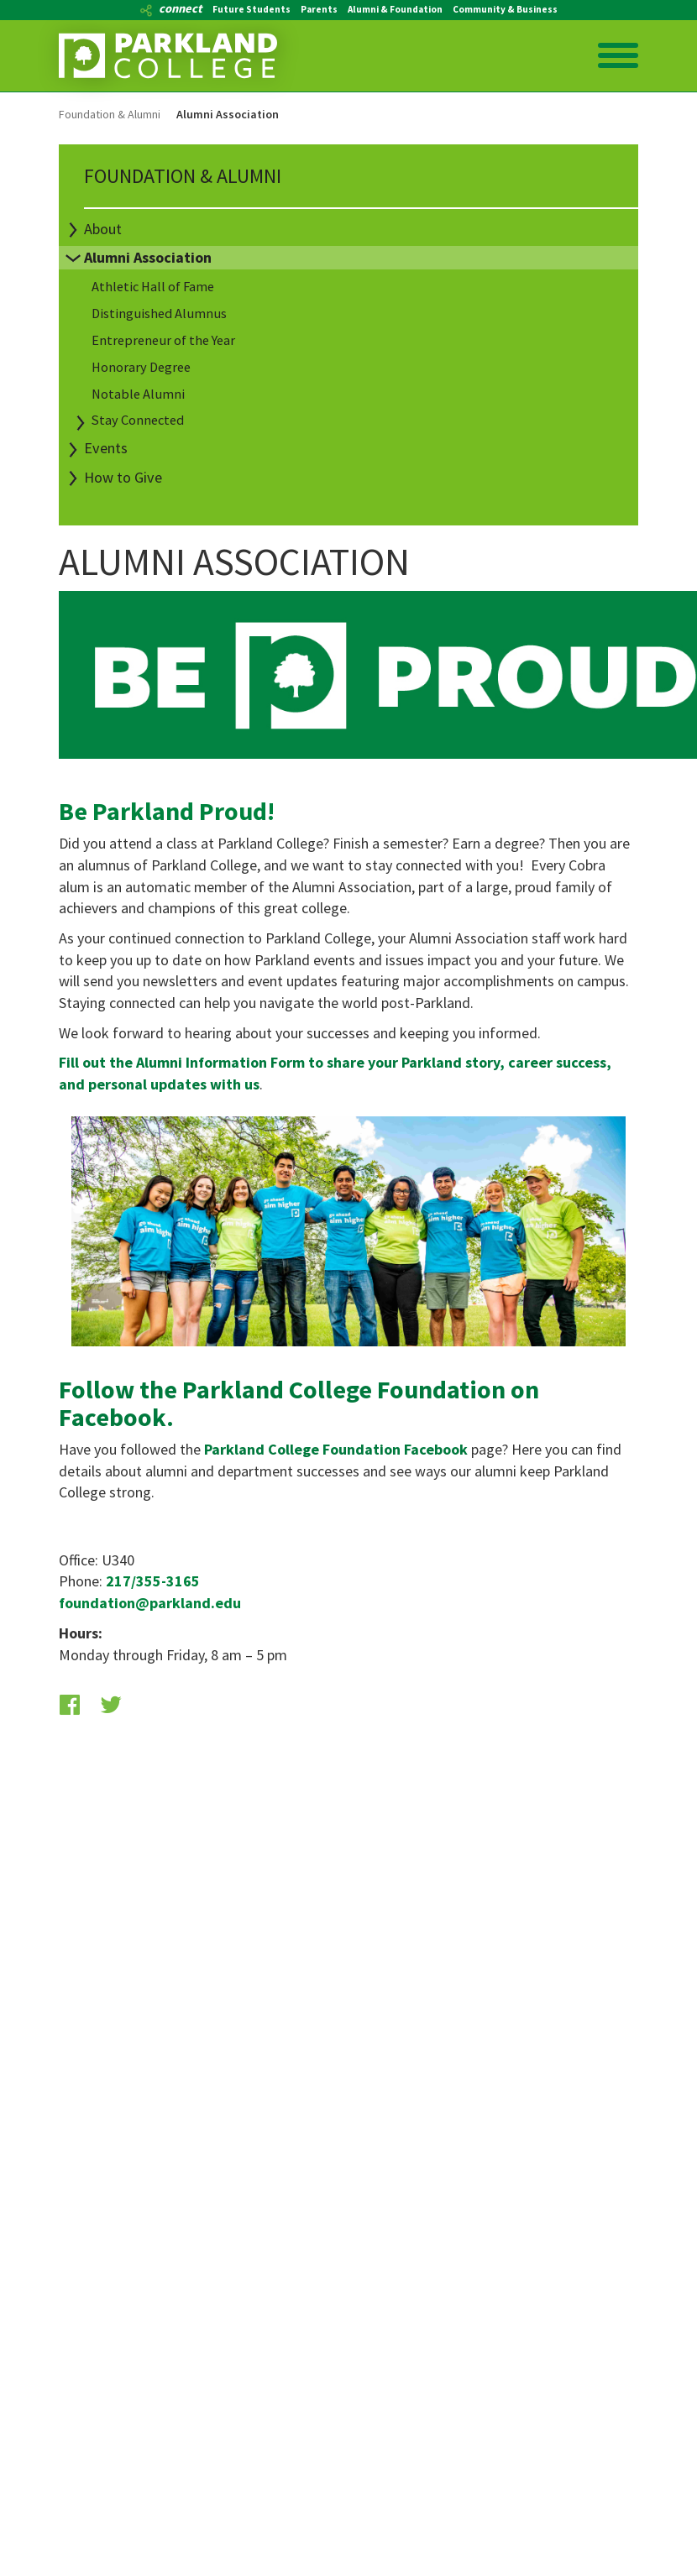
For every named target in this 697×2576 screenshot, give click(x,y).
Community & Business (505, 9)
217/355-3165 (153, 1581)
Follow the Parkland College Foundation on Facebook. (299, 1403)
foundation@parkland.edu (150, 1602)
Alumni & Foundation (395, 9)
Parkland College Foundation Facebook (336, 1449)
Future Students (251, 9)
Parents (319, 9)
